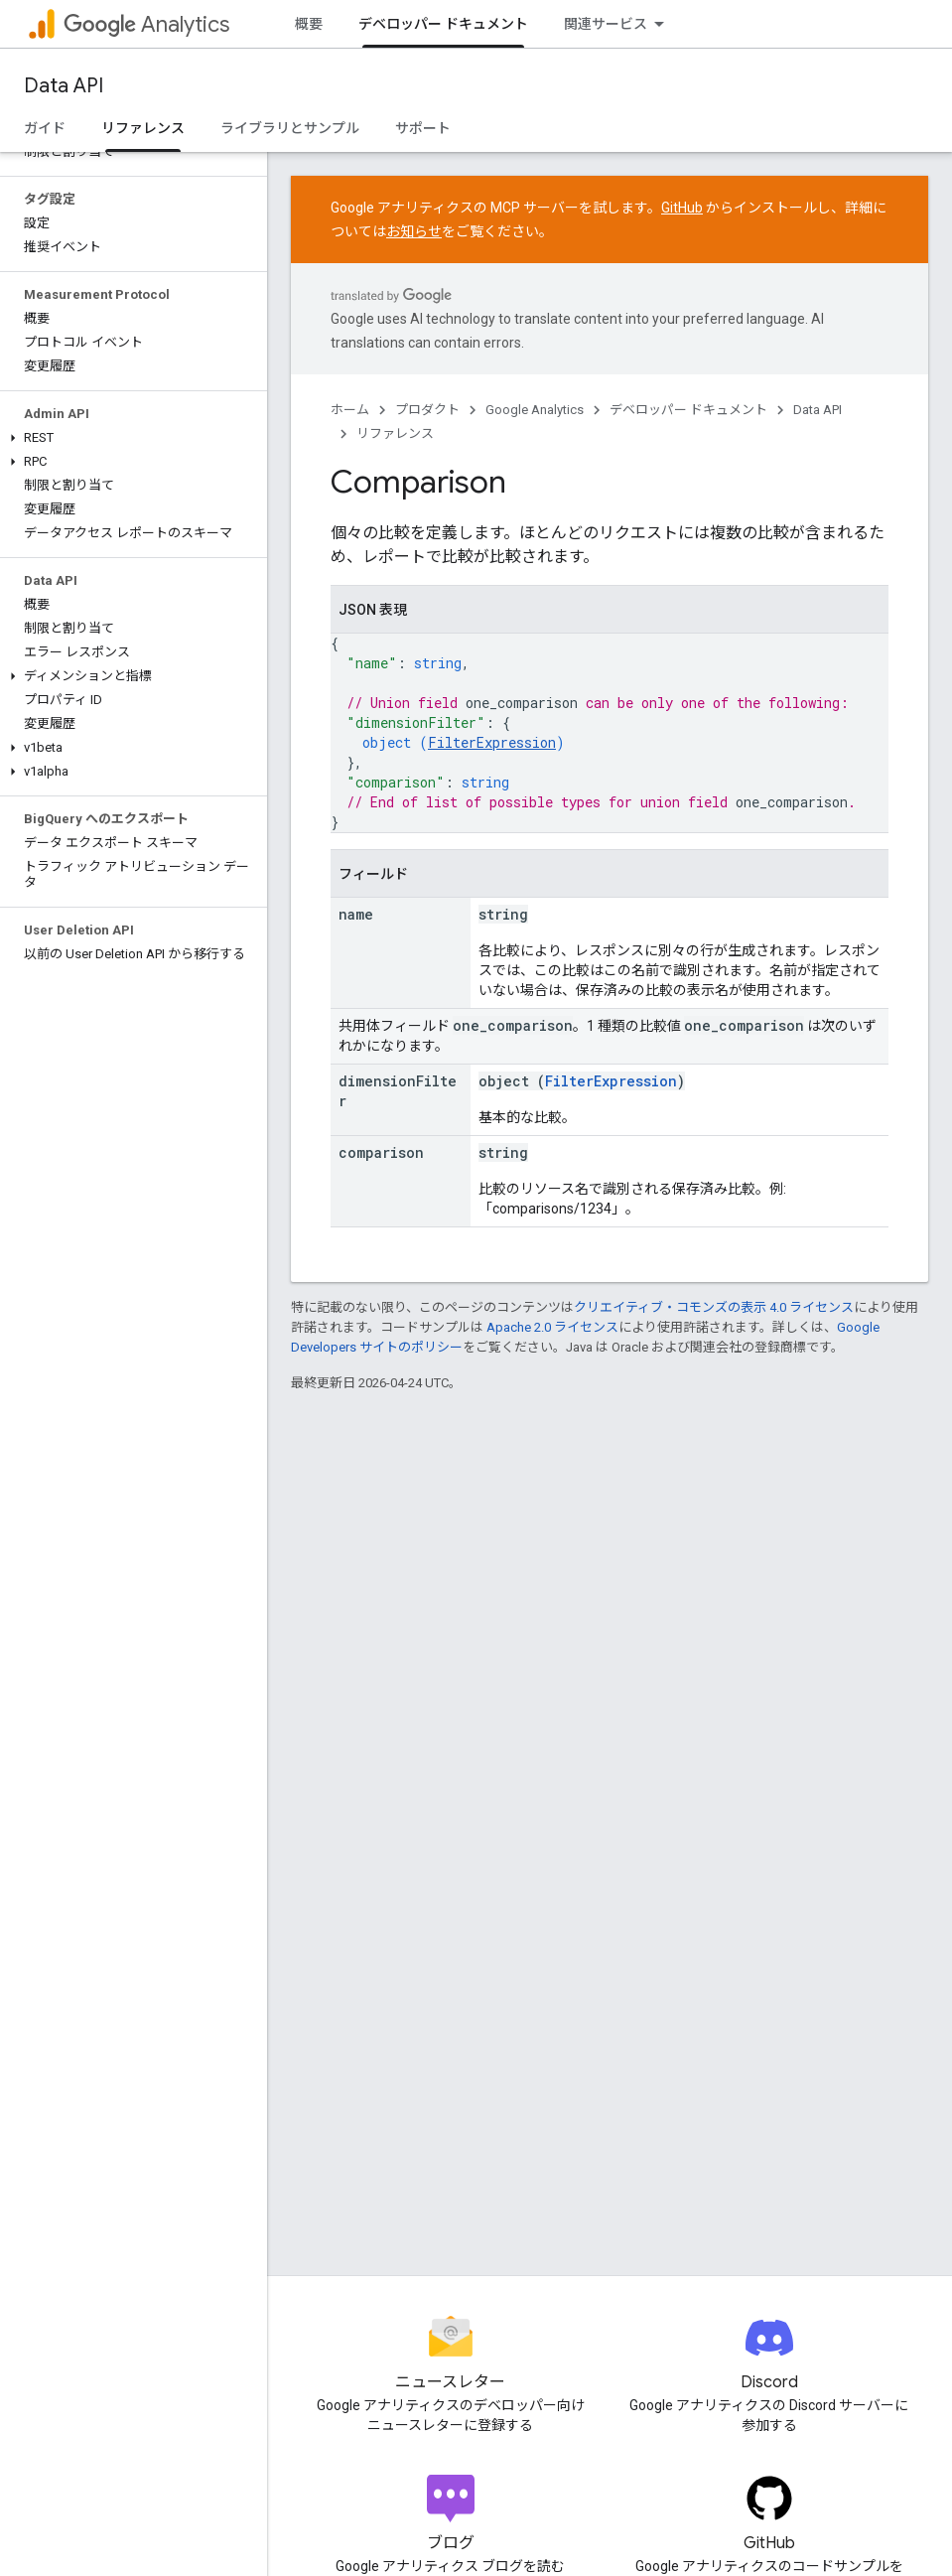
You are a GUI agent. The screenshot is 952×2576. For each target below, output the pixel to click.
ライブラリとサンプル (289, 128)
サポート (423, 128)
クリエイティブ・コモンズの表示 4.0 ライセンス (714, 1307)
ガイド (45, 128)
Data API (63, 85)
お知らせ (414, 231)
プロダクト (427, 409)
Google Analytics (534, 409)
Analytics (146, 24)
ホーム (350, 409)
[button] (129, 438)
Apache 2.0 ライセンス (552, 1327)
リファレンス (395, 433)
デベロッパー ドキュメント (688, 409)
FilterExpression (492, 742)
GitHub (682, 207)
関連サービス (605, 24)
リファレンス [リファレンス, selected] (143, 128)
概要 (309, 24)
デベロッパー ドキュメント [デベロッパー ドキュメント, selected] (443, 24)
